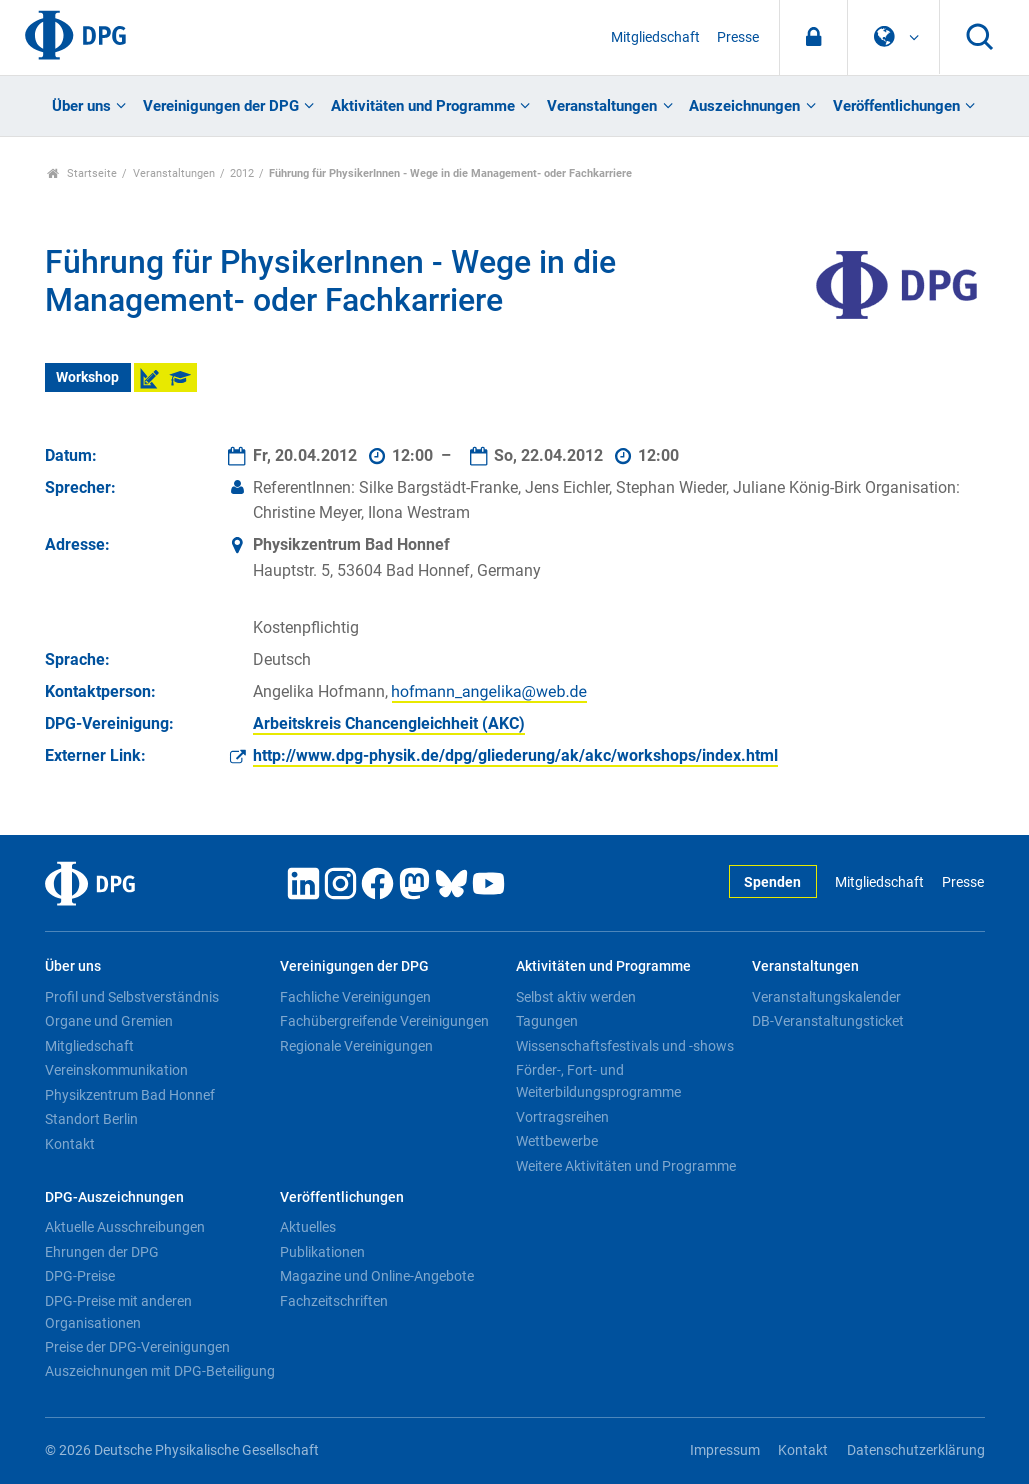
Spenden (772, 882)
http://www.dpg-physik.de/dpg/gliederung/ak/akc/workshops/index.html (515, 755)
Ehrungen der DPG (102, 1252)
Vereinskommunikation (116, 1070)
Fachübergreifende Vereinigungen (384, 1021)
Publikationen (322, 1252)
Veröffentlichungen (896, 106)
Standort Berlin (91, 1119)
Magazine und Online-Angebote (377, 1276)
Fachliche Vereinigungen (355, 997)
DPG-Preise (80, 1276)
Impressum (725, 1450)
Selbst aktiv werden (576, 997)
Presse (738, 37)
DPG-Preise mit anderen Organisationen (118, 1312)
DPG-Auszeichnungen (114, 1197)
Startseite (82, 173)
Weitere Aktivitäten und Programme (626, 1166)
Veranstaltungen (602, 106)
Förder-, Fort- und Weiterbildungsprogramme (598, 1081)
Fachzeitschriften (334, 1301)
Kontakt (70, 1144)
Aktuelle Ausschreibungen (125, 1227)
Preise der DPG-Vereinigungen (137, 1347)
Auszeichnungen (744, 106)
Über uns (81, 106)
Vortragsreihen (562, 1117)
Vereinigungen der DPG (221, 106)
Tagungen (547, 1021)
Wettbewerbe (557, 1141)
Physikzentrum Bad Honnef (130, 1095)
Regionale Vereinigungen (356, 1046)
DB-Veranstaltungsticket (828, 1021)
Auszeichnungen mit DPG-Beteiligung (160, 1371)
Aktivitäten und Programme (423, 106)
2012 (242, 173)
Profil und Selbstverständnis (132, 997)
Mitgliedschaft (655, 37)
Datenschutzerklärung (916, 1450)
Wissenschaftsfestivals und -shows (625, 1046)
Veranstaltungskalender (826, 997)
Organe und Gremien (109, 1021)
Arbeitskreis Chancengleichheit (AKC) (389, 723)
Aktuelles (308, 1227)
